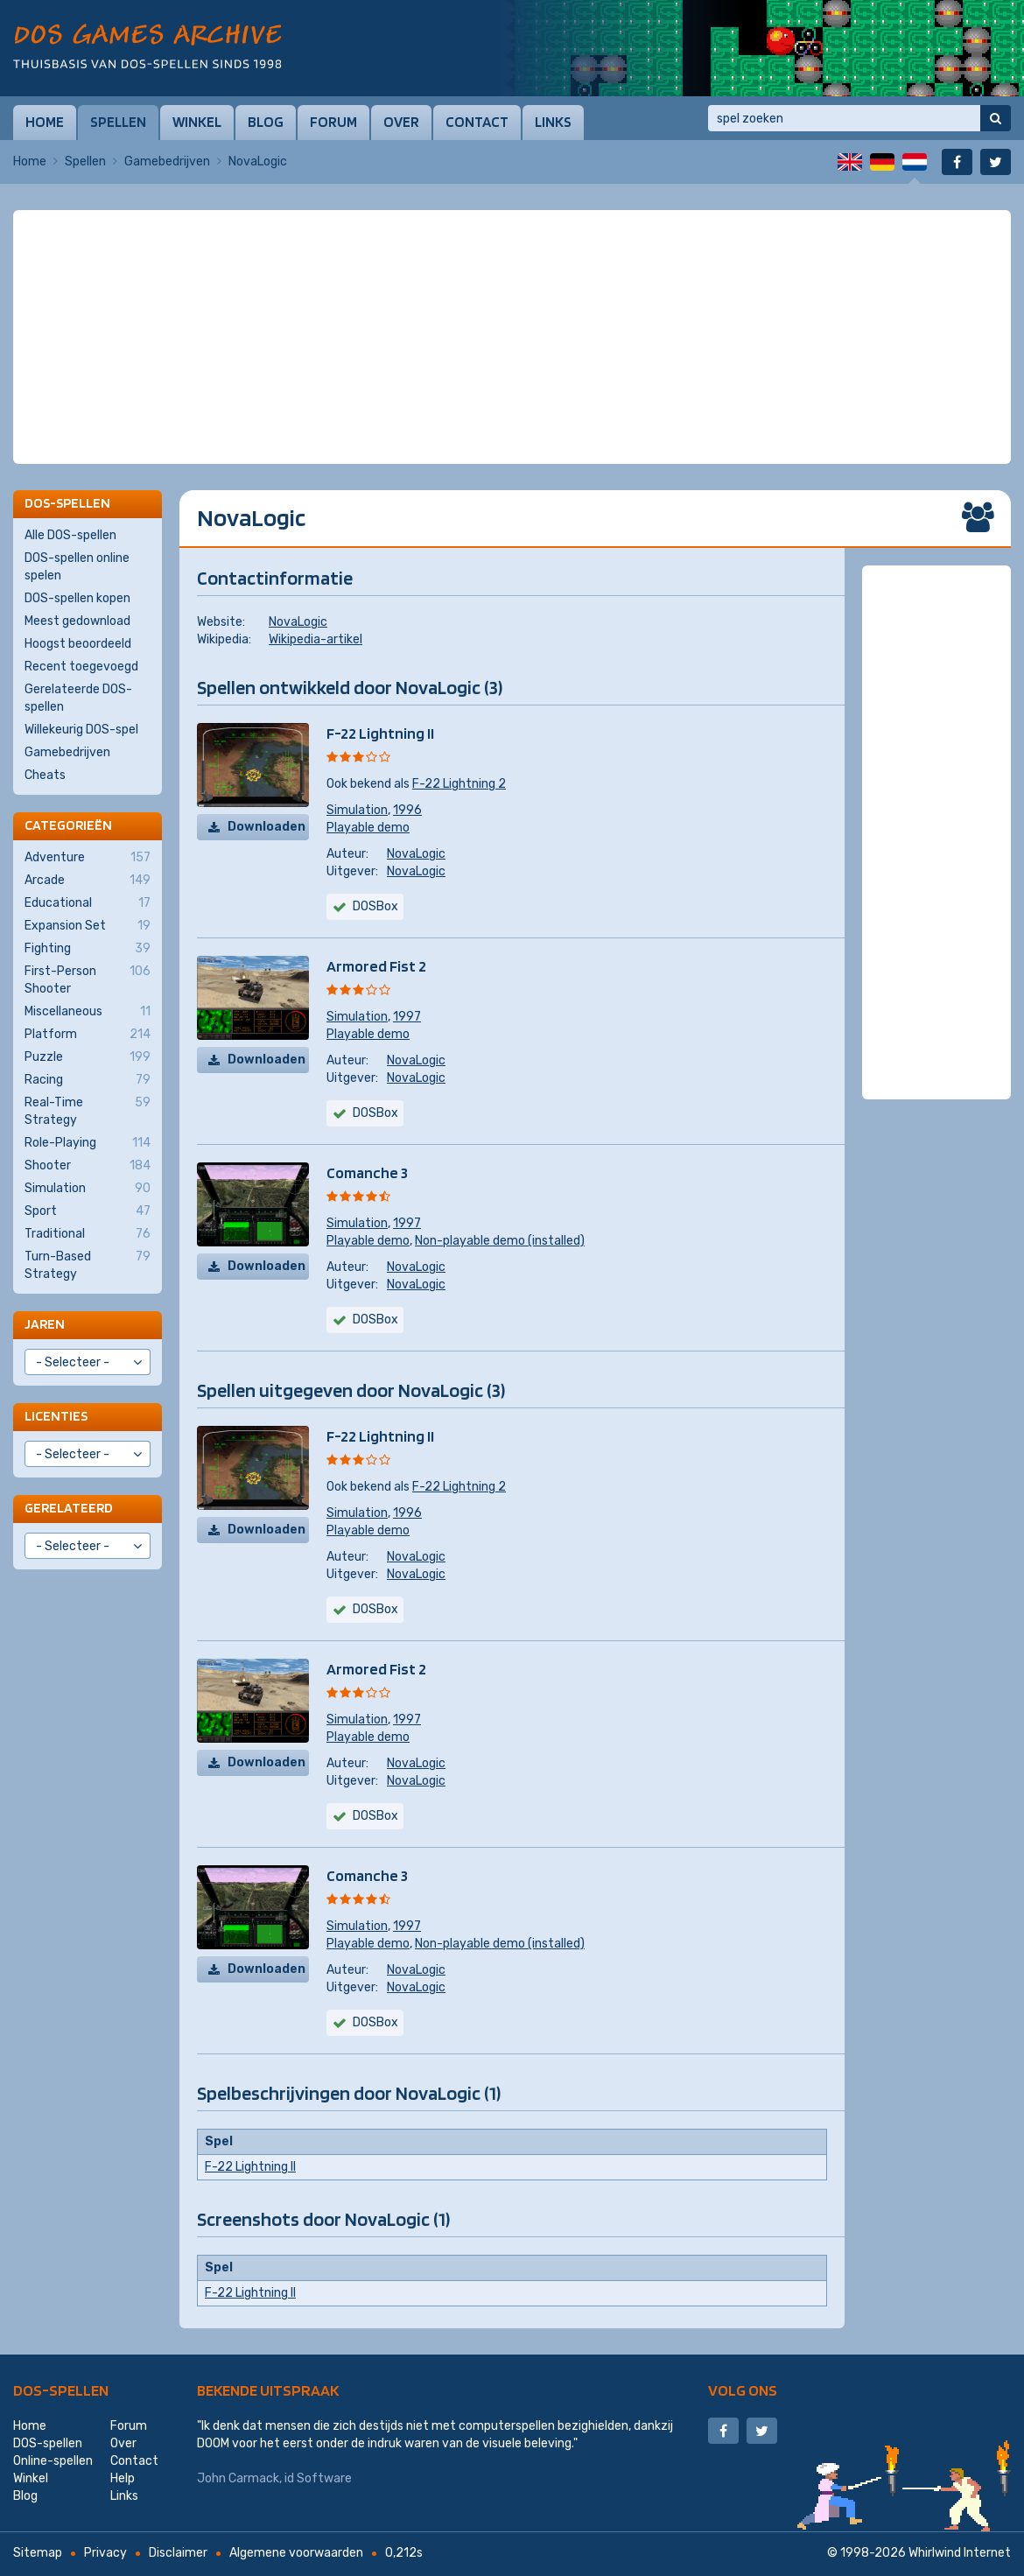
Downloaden (266, 826)
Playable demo (368, 827)
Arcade (88, 880)
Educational (88, 903)
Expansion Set (88, 926)
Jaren (45, 1324)
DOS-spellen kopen (77, 598)
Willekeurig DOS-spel (81, 729)
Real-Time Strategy (88, 1110)
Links (553, 121)
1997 (407, 1016)
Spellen (118, 121)
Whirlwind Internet (959, 2552)
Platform (88, 1034)
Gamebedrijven (167, 161)
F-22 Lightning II (380, 733)
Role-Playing (88, 1143)
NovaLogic (298, 621)
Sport (88, 1211)
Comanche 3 (367, 1172)
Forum (333, 121)
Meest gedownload (77, 621)
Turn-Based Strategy (88, 1264)
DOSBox (375, 906)
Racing (88, 1080)
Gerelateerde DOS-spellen (78, 698)
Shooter (88, 1166)
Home (44, 121)
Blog (266, 121)
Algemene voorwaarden (296, 2552)
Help (122, 2478)
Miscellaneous (88, 1012)
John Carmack (238, 2478)
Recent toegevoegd (81, 666)
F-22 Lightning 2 (459, 783)
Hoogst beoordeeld (78, 643)
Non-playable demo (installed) (500, 1240)
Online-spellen (53, 2460)
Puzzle (88, 1057)
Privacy (105, 2552)
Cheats (45, 775)
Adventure (88, 858)
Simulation (357, 810)
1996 (407, 810)
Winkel (196, 121)
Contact (476, 121)
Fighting (88, 949)
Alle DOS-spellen (70, 535)
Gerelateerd (69, 1507)
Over (401, 121)
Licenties (56, 1415)
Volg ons (742, 2390)
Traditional (88, 1234)
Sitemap (37, 2552)
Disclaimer (178, 2552)
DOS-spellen (61, 2390)
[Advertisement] (512, 253)
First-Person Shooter (88, 979)
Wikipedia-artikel (315, 639)
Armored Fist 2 (376, 966)
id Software (318, 2478)
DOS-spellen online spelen (77, 567)
